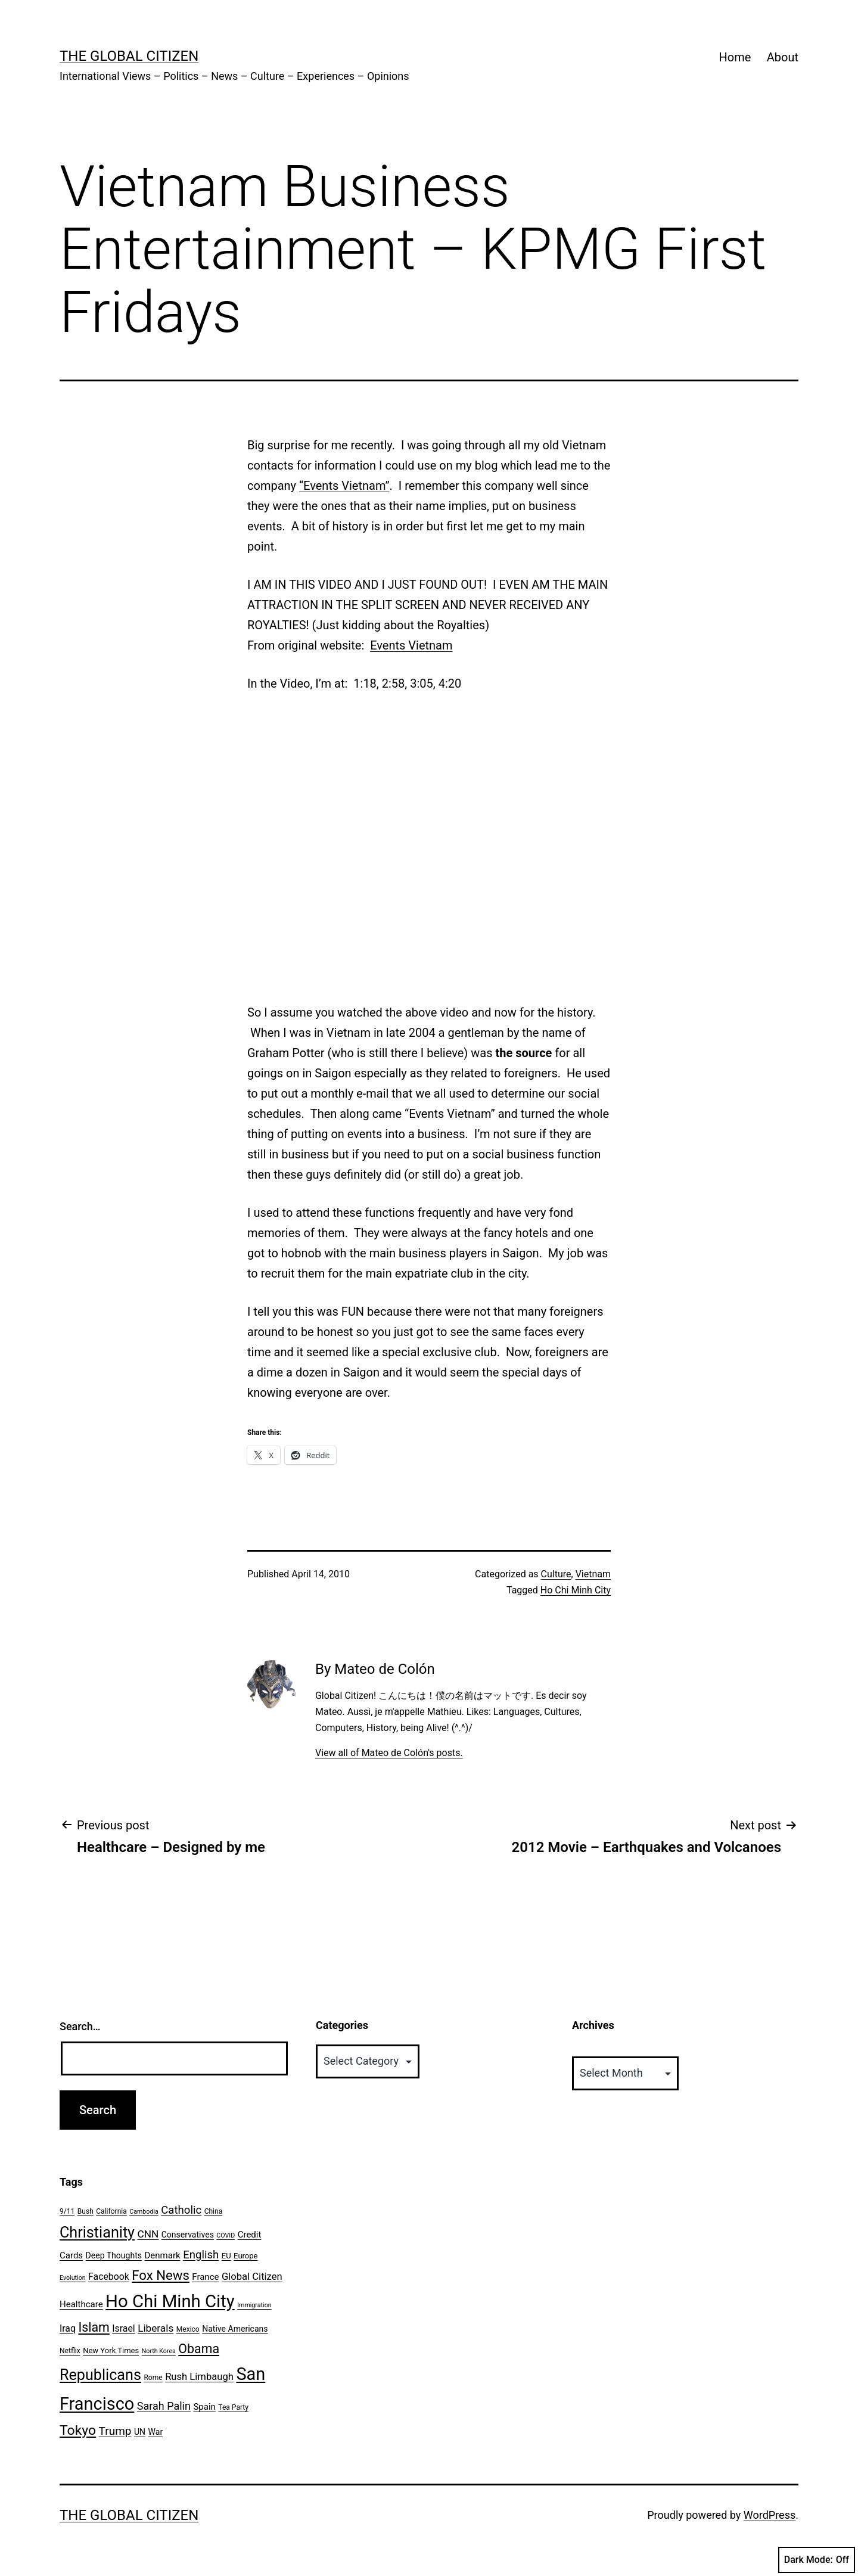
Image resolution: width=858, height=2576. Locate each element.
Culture (556, 1574)
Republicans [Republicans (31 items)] (100, 2375)
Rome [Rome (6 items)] (153, 2377)
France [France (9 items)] (205, 2277)
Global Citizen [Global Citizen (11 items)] (252, 2276)
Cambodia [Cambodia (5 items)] (143, 2211)
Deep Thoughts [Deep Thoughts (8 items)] (114, 2255)
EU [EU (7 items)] (226, 2255)
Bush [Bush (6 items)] (85, 2211)
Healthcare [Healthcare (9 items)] (81, 2304)
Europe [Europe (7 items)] (245, 2255)
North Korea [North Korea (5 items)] (159, 2351)
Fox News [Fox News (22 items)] (160, 2275)
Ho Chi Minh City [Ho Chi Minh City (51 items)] (170, 2301)
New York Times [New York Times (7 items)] (111, 2350)
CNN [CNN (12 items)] (148, 2234)
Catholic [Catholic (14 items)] (181, 2210)
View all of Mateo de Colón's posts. (389, 1752)
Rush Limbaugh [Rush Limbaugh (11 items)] (199, 2376)
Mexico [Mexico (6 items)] (188, 2329)
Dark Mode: (816, 2560)
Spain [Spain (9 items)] (204, 2406)
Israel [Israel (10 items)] (123, 2328)
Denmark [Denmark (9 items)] (163, 2255)
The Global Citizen (129, 56)
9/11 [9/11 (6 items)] (67, 2211)
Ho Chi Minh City (575, 1590)
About (782, 57)
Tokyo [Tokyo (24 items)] (78, 2430)
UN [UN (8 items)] (139, 2432)
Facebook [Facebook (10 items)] (108, 2276)
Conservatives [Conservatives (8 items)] (187, 2234)
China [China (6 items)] (213, 2211)
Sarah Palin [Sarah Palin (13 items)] (164, 2406)
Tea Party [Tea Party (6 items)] (233, 2407)
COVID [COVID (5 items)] (225, 2235)
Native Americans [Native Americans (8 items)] (235, 2328)
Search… (80, 2026)
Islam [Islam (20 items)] (93, 2327)
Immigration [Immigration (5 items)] (254, 2305)
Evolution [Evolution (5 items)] (73, 2278)
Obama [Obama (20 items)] (198, 2348)
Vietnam (593, 1574)
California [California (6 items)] (111, 2211)
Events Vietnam (411, 645)
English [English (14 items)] (201, 2254)
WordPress (769, 2515)
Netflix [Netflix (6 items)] (70, 2351)
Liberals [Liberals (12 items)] (155, 2328)
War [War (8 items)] (155, 2432)
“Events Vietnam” (344, 485)
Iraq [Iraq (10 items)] (68, 2328)
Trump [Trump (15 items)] (115, 2431)
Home (735, 57)
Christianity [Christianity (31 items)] (97, 2232)
